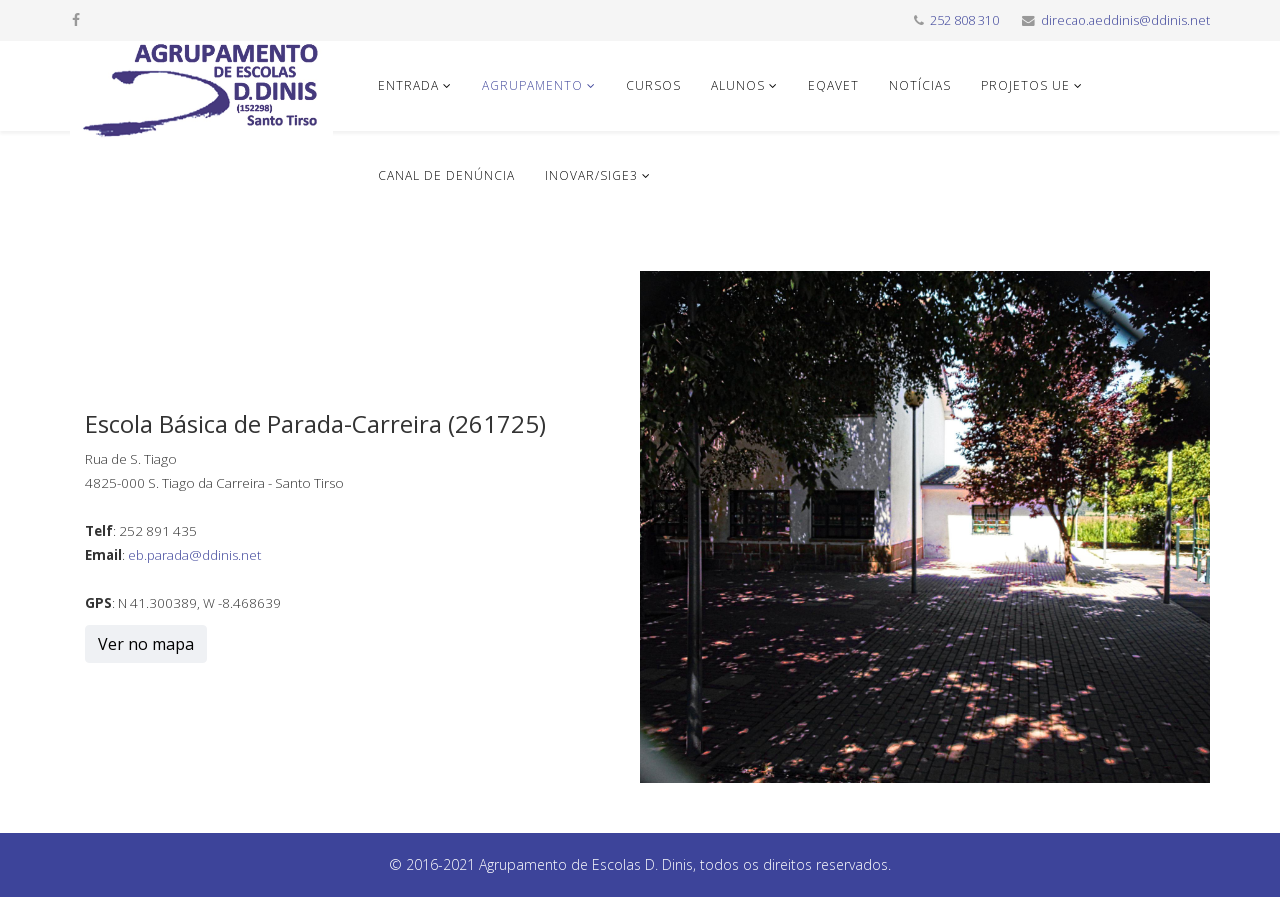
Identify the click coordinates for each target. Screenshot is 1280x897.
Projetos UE (1025, 85)
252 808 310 (964, 20)
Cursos (653, 85)
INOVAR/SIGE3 (591, 175)
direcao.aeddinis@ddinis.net (1125, 20)
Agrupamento (532, 85)
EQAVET (833, 85)
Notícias (920, 85)
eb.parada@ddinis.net (194, 555)
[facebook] (76, 19)
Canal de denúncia (446, 175)
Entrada (408, 85)
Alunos (738, 85)
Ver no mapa (146, 644)
